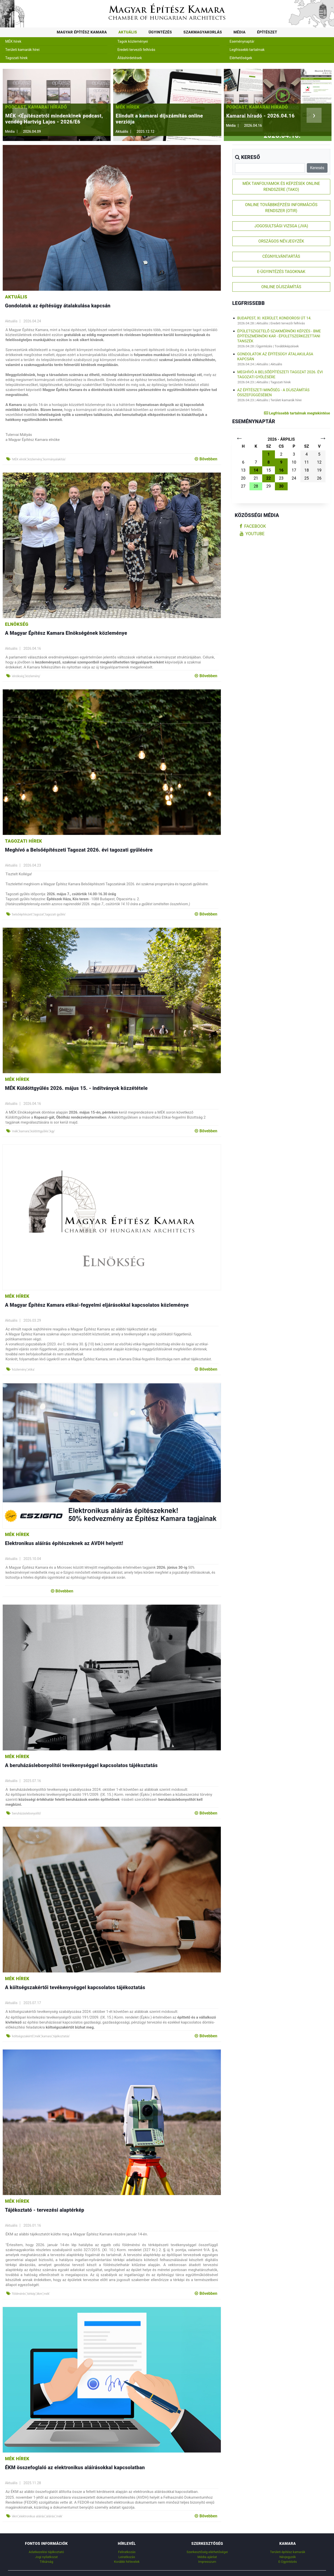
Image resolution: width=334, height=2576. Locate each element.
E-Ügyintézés (287, 2562)
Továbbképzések (287, 346)
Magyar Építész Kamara (82, 32)
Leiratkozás (126, 2557)
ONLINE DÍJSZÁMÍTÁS (281, 286)
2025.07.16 (32, 1781)
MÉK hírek (13, 41)
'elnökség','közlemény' (26, 676)
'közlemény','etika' (23, 1369)
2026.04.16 (253, 126)
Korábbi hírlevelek (127, 2562)
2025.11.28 (32, 2483)
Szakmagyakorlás (202, 32)
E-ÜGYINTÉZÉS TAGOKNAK (281, 271)
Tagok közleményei (132, 41)
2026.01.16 (32, 2225)
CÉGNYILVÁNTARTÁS (281, 256)
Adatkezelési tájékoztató (46, 2552)
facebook (253, 526)
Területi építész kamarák (287, 2552)
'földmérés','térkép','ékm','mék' (31, 2294)
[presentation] (19, 115)
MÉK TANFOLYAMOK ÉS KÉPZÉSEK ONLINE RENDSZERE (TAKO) (281, 186)
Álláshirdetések (129, 58)
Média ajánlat (207, 2557)
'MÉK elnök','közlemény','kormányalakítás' (39, 459)
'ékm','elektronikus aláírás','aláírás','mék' (37, 2516)
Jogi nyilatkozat (46, 2557)
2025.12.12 (145, 131)
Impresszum (207, 2562)
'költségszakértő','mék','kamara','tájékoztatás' (41, 2036)
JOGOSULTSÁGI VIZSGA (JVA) (281, 226)
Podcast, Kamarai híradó (36, 107)
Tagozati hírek (16, 58)
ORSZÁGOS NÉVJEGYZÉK (281, 241)
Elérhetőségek (241, 58)
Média (240, 32)
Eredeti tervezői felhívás (136, 50)
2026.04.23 (32, 865)
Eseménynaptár (242, 41)
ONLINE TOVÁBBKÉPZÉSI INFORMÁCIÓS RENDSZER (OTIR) (281, 207)
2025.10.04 (32, 1559)
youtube (252, 533)
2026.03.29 (32, 1320)
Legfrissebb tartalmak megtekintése (297, 413)
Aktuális (127, 32)
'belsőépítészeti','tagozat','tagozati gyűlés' (39, 914)
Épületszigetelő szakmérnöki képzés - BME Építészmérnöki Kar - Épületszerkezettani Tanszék (279, 336)
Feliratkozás (127, 2552)
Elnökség (16, 624)
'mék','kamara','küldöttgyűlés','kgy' (33, 1131)
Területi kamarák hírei (22, 50)
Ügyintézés (160, 32)
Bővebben (206, 459)
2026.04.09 (32, 131)
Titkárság (46, 2562)
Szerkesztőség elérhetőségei (207, 2552)
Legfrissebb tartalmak (247, 50)
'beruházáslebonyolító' (26, 1813)
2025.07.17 (32, 2003)
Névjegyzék (287, 2557)
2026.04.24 (32, 321)
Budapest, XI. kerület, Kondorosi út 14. (274, 318)
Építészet (267, 32)
